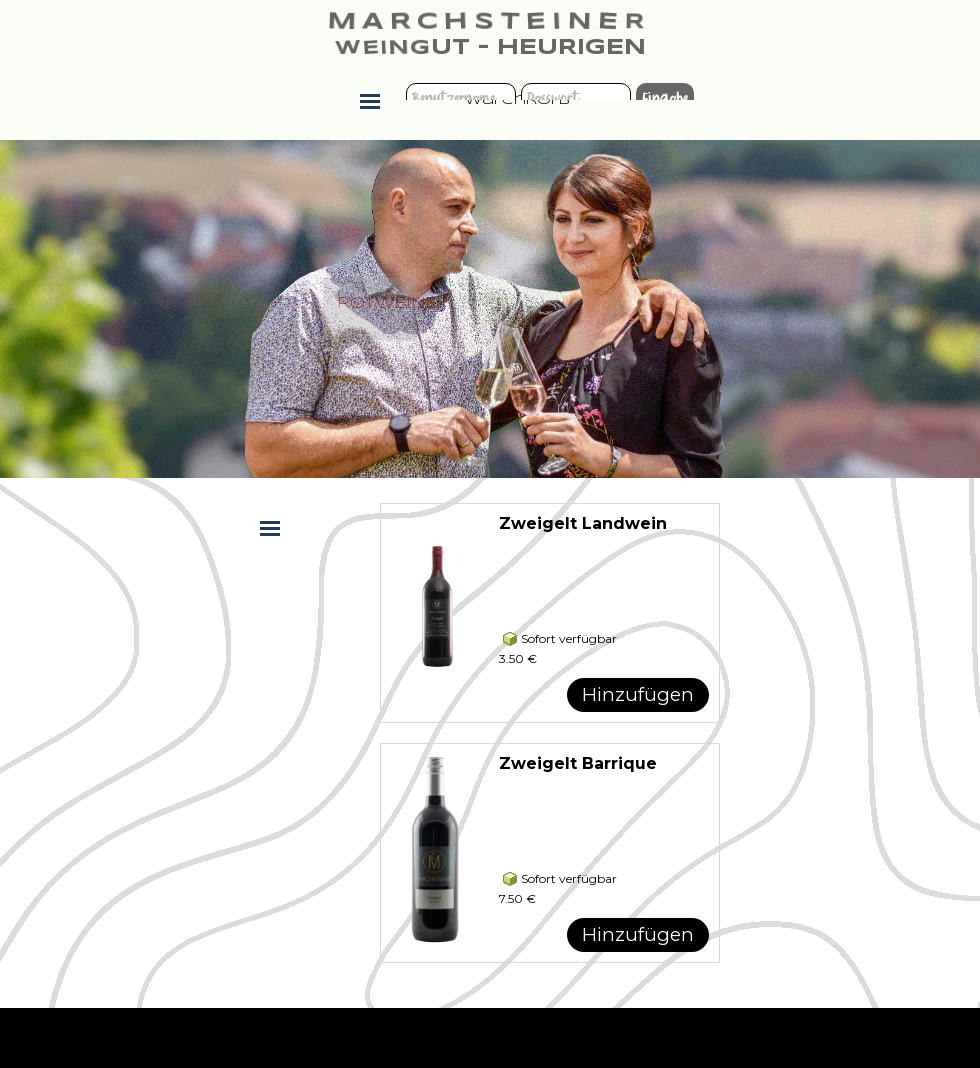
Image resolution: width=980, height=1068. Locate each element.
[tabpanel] (370, 309)
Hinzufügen (638, 694)
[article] (550, 613)
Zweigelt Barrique (578, 763)
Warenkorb (517, 100)
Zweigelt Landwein (583, 523)
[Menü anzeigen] (370, 101)
